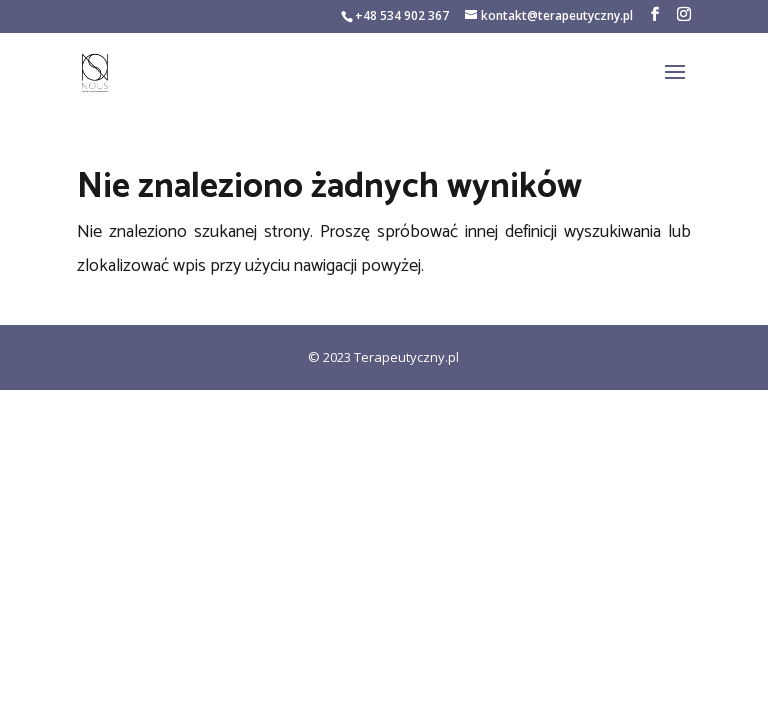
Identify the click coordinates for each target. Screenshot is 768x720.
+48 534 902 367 (402, 15)
